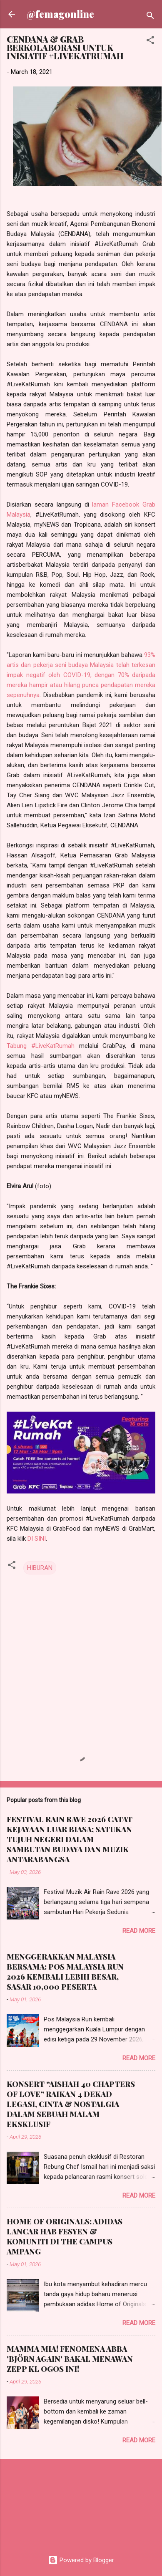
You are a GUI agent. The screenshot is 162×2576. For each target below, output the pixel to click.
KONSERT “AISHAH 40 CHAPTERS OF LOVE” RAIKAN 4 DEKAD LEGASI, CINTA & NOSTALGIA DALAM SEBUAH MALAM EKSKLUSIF (71, 2104)
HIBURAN (39, 1568)
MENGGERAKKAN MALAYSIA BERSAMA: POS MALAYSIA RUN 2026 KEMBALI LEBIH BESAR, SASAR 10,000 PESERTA (65, 1972)
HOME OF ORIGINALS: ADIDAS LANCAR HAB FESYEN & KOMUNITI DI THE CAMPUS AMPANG (64, 2236)
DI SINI (36, 1538)
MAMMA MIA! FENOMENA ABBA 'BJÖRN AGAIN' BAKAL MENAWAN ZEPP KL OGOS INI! (70, 2359)
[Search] (150, 17)
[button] (150, 41)
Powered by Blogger (81, 2560)
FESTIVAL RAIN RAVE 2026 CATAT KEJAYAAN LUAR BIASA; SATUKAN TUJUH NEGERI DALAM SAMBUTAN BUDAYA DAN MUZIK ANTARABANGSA (69, 1839)
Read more (138, 1931)
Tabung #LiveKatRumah (41, 1046)
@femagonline (60, 14)
